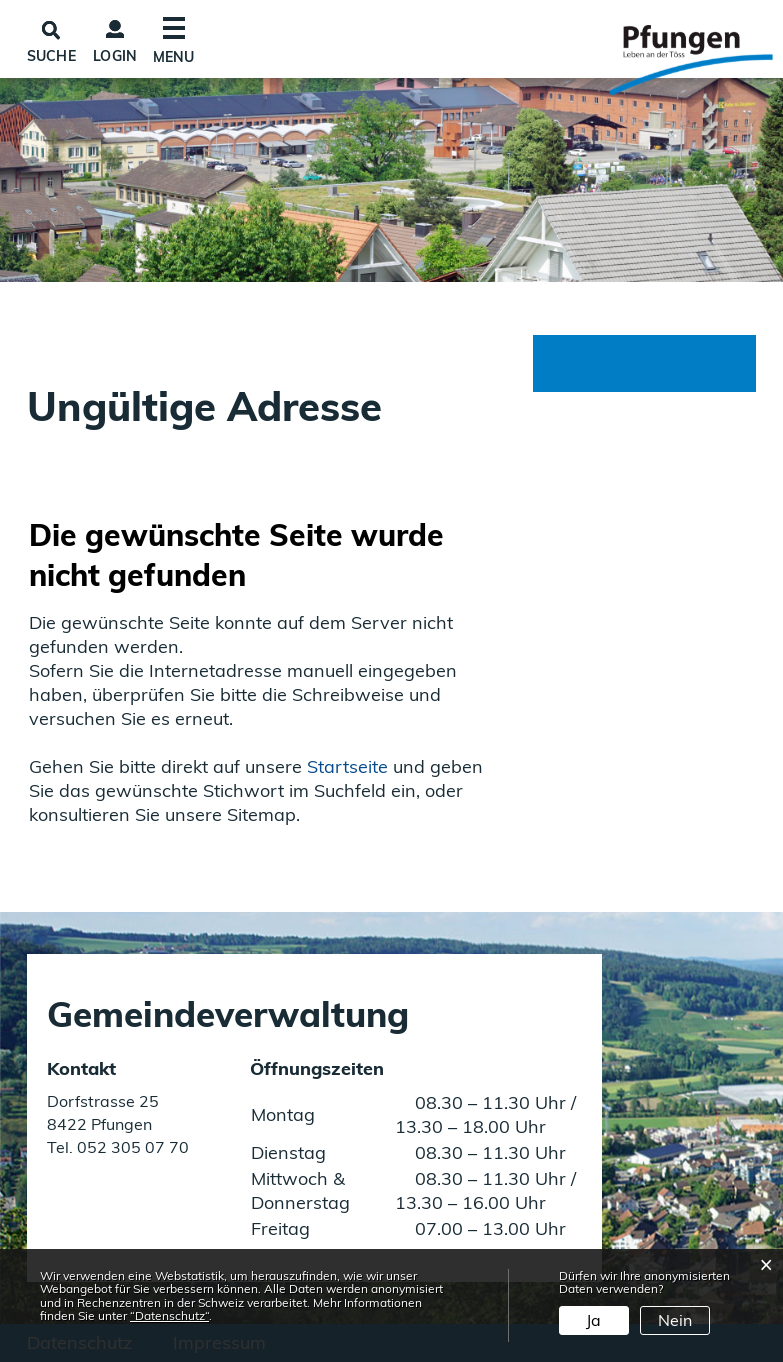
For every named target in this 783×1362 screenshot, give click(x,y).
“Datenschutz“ (169, 1315)
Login (115, 56)
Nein (675, 1320)
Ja (593, 1320)
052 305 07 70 (131, 1147)
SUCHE (52, 56)
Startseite (347, 766)
